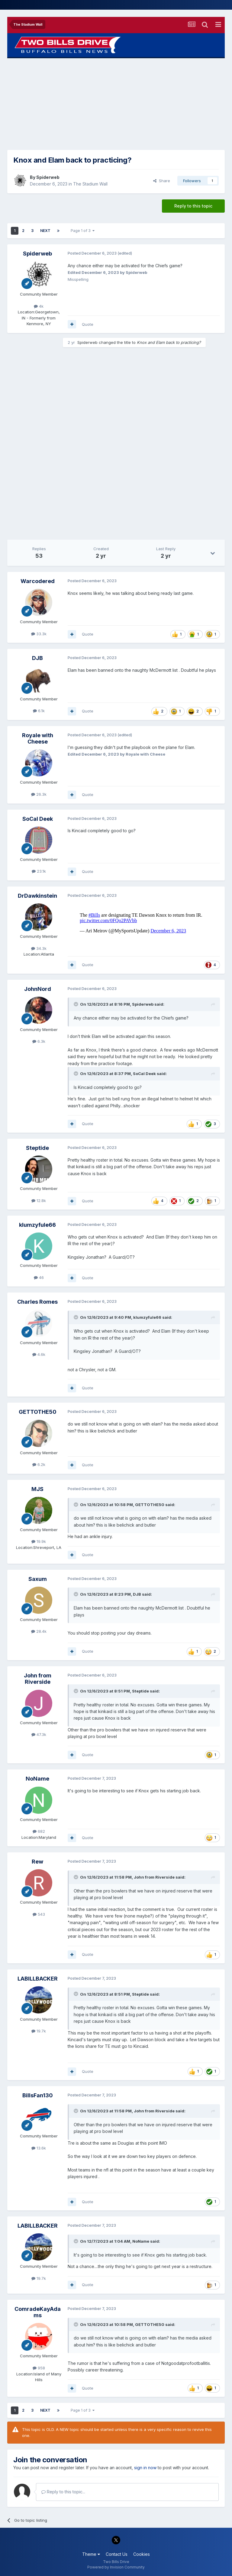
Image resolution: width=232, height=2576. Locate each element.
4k (39, 306)
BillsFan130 (37, 2095)
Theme (91, 2554)
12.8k (38, 1200)
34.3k (39, 948)
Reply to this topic (193, 205)
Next (45, 230)
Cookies (141, 2554)
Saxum (37, 1579)
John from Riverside (37, 1678)
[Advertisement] (116, 104)
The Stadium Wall (90, 183)
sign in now (145, 2467)
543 (39, 1914)
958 (39, 2367)
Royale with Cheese (37, 738)
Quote (87, 324)
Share (161, 180)
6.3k (38, 1041)
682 (39, 1831)
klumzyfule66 (37, 1225)
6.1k (39, 710)
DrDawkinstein (37, 896)
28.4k (39, 1631)
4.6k (38, 1354)
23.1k (39, 871)
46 (39, 1277)
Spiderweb (48, 177)
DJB (37, 658)
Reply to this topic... (63, 2491)
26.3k (39, 794)
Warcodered (38, 581)
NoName (37, 1778)
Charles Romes (37, 1302)
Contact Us (116, 2554)
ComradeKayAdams (37, 2312)
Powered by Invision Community (116, 2567)
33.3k (39, 633)
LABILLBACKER (38, 1978)
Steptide (37, 1148)
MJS (37, 1489)
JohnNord (37, 989)
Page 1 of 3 (83, 230)
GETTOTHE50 (37, 1412)
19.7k (38, 2031)
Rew (37, 1861)
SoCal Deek (37, 819)
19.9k (38, 1541)
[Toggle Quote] (76, 1004)
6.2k (38, 1464)
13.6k (38, 2148)
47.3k (38, 1734)
